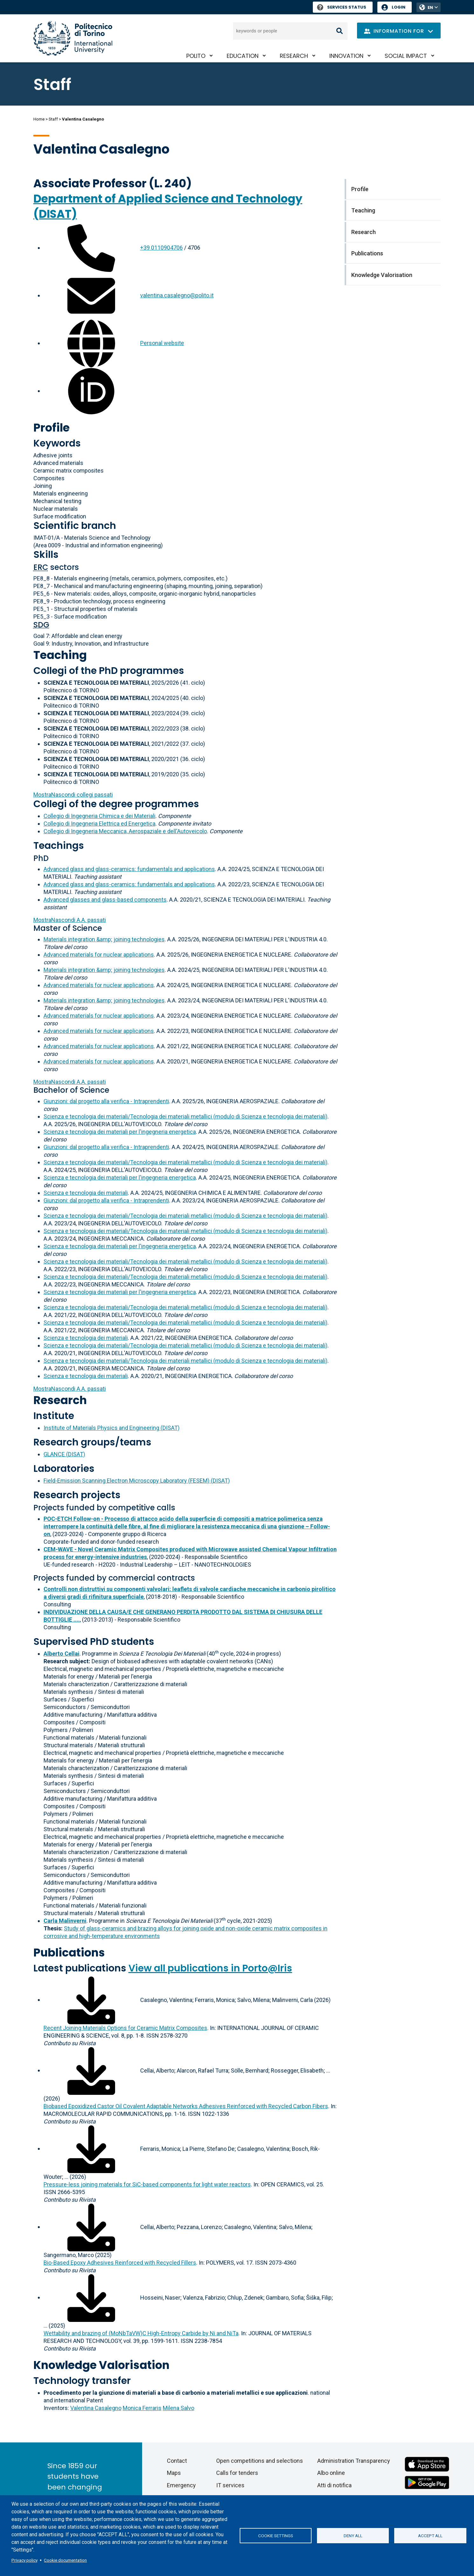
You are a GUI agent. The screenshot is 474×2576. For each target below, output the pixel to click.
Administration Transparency (353, 2460)
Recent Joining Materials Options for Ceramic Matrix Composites (125, 2028)
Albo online (331, 2472)
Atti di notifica (334, 2485)
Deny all (353, 2535)
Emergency (181, 2485)
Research (294, 56)
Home (39, 119)
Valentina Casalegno (95, 2408)
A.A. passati (69, 920)
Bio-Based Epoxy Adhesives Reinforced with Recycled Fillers (120, 2262)
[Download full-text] (91, 1999)
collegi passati (73, 794)
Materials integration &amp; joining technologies (104, 939)
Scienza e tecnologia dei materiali (86, 1192)
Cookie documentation (65, 2560)
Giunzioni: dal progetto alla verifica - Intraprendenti (106, 1101)
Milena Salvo (178, 2408)
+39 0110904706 (161, 247)
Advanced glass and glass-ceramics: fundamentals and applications (129, 869)
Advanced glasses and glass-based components (105, 899)
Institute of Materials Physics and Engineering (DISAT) (112, 1427)
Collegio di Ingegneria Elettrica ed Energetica (99, 823)
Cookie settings (275, 2535)
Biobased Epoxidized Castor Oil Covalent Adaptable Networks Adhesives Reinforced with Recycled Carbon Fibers (186, 2106)
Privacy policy (24, 2560)
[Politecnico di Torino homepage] (72, 38)
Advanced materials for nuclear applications (99, 954)
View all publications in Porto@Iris (210, 1968)
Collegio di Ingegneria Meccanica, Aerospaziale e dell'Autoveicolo (125, 831)
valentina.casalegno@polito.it (177, 295)
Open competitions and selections (259, 2460)
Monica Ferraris (142, 2408)
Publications (69, 1952)
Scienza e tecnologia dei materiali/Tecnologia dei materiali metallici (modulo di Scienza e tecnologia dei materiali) (185, 1116)
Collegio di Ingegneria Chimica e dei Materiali (99, 816)
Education (242, 56)
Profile (51, 427)
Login (398, 7)
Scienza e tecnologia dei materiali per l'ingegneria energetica (120, 1131)
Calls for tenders (237, 2472)
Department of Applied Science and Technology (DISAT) (167, 206)
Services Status (341, 7)
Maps (174, 2472)
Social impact (406, 56)
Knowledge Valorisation (101, 2365)
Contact (177, 2460)
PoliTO (195, 56)
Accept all (430, 2535)
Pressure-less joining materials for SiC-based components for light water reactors (147, 2184)
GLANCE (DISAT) (64, 1454)
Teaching (60, 655)
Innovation (346, 56)
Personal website (162, 343)
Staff (53, 119)
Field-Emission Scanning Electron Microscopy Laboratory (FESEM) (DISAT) (137, 1480)
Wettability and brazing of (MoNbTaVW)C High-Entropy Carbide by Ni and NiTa (141, 2333)
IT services (230, 2485)
